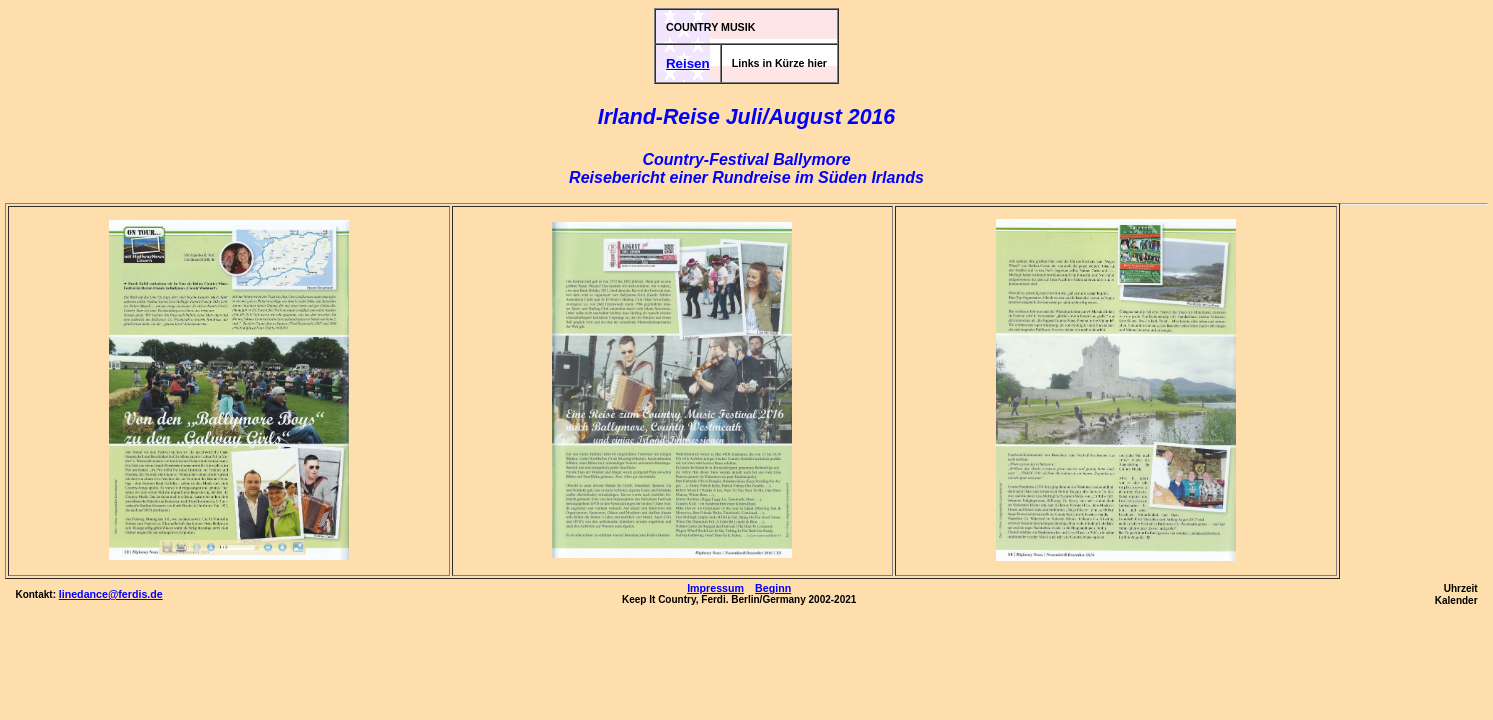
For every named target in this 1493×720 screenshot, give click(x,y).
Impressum (715, 588)
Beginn (773, 588)
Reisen (688, 63)
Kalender (1456, 600)
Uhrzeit (1461, 588)
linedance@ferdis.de (111, 594)
